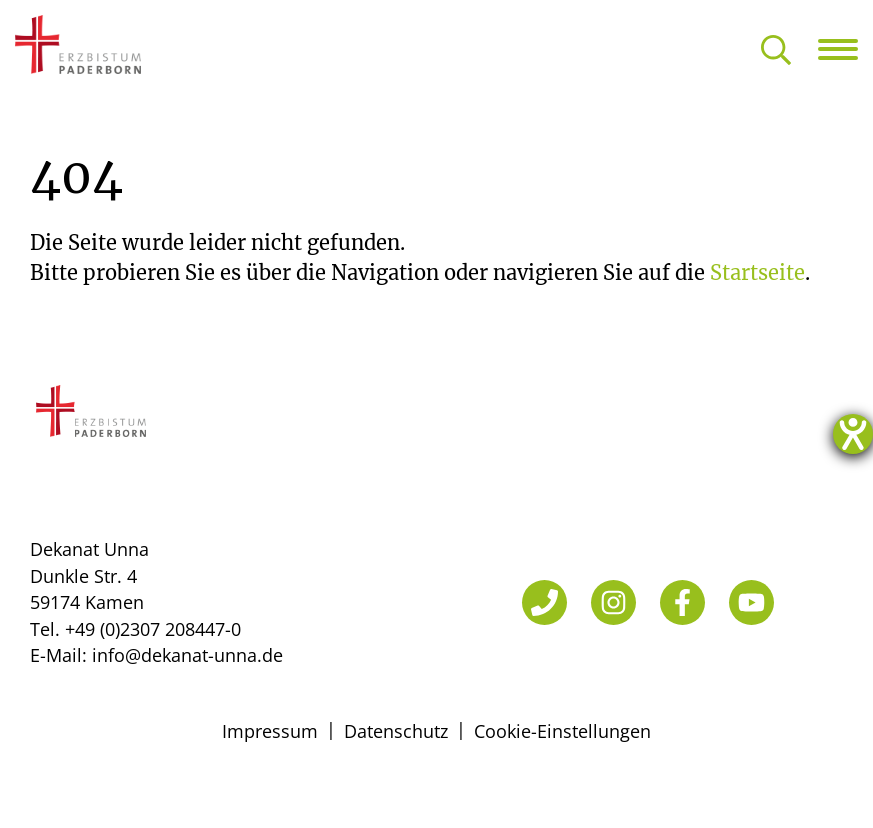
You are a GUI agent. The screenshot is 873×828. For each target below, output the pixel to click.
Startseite (757, 272)
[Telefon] (544, 602)
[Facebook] (682, 602)
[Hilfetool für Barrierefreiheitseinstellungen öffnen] (853, 434)
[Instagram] (613, 602)
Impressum (270, 731)
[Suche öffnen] (776, 51)
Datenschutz (396, 731)
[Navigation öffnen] (845, 49)
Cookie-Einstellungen (562, 731)
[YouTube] (751, 602)
